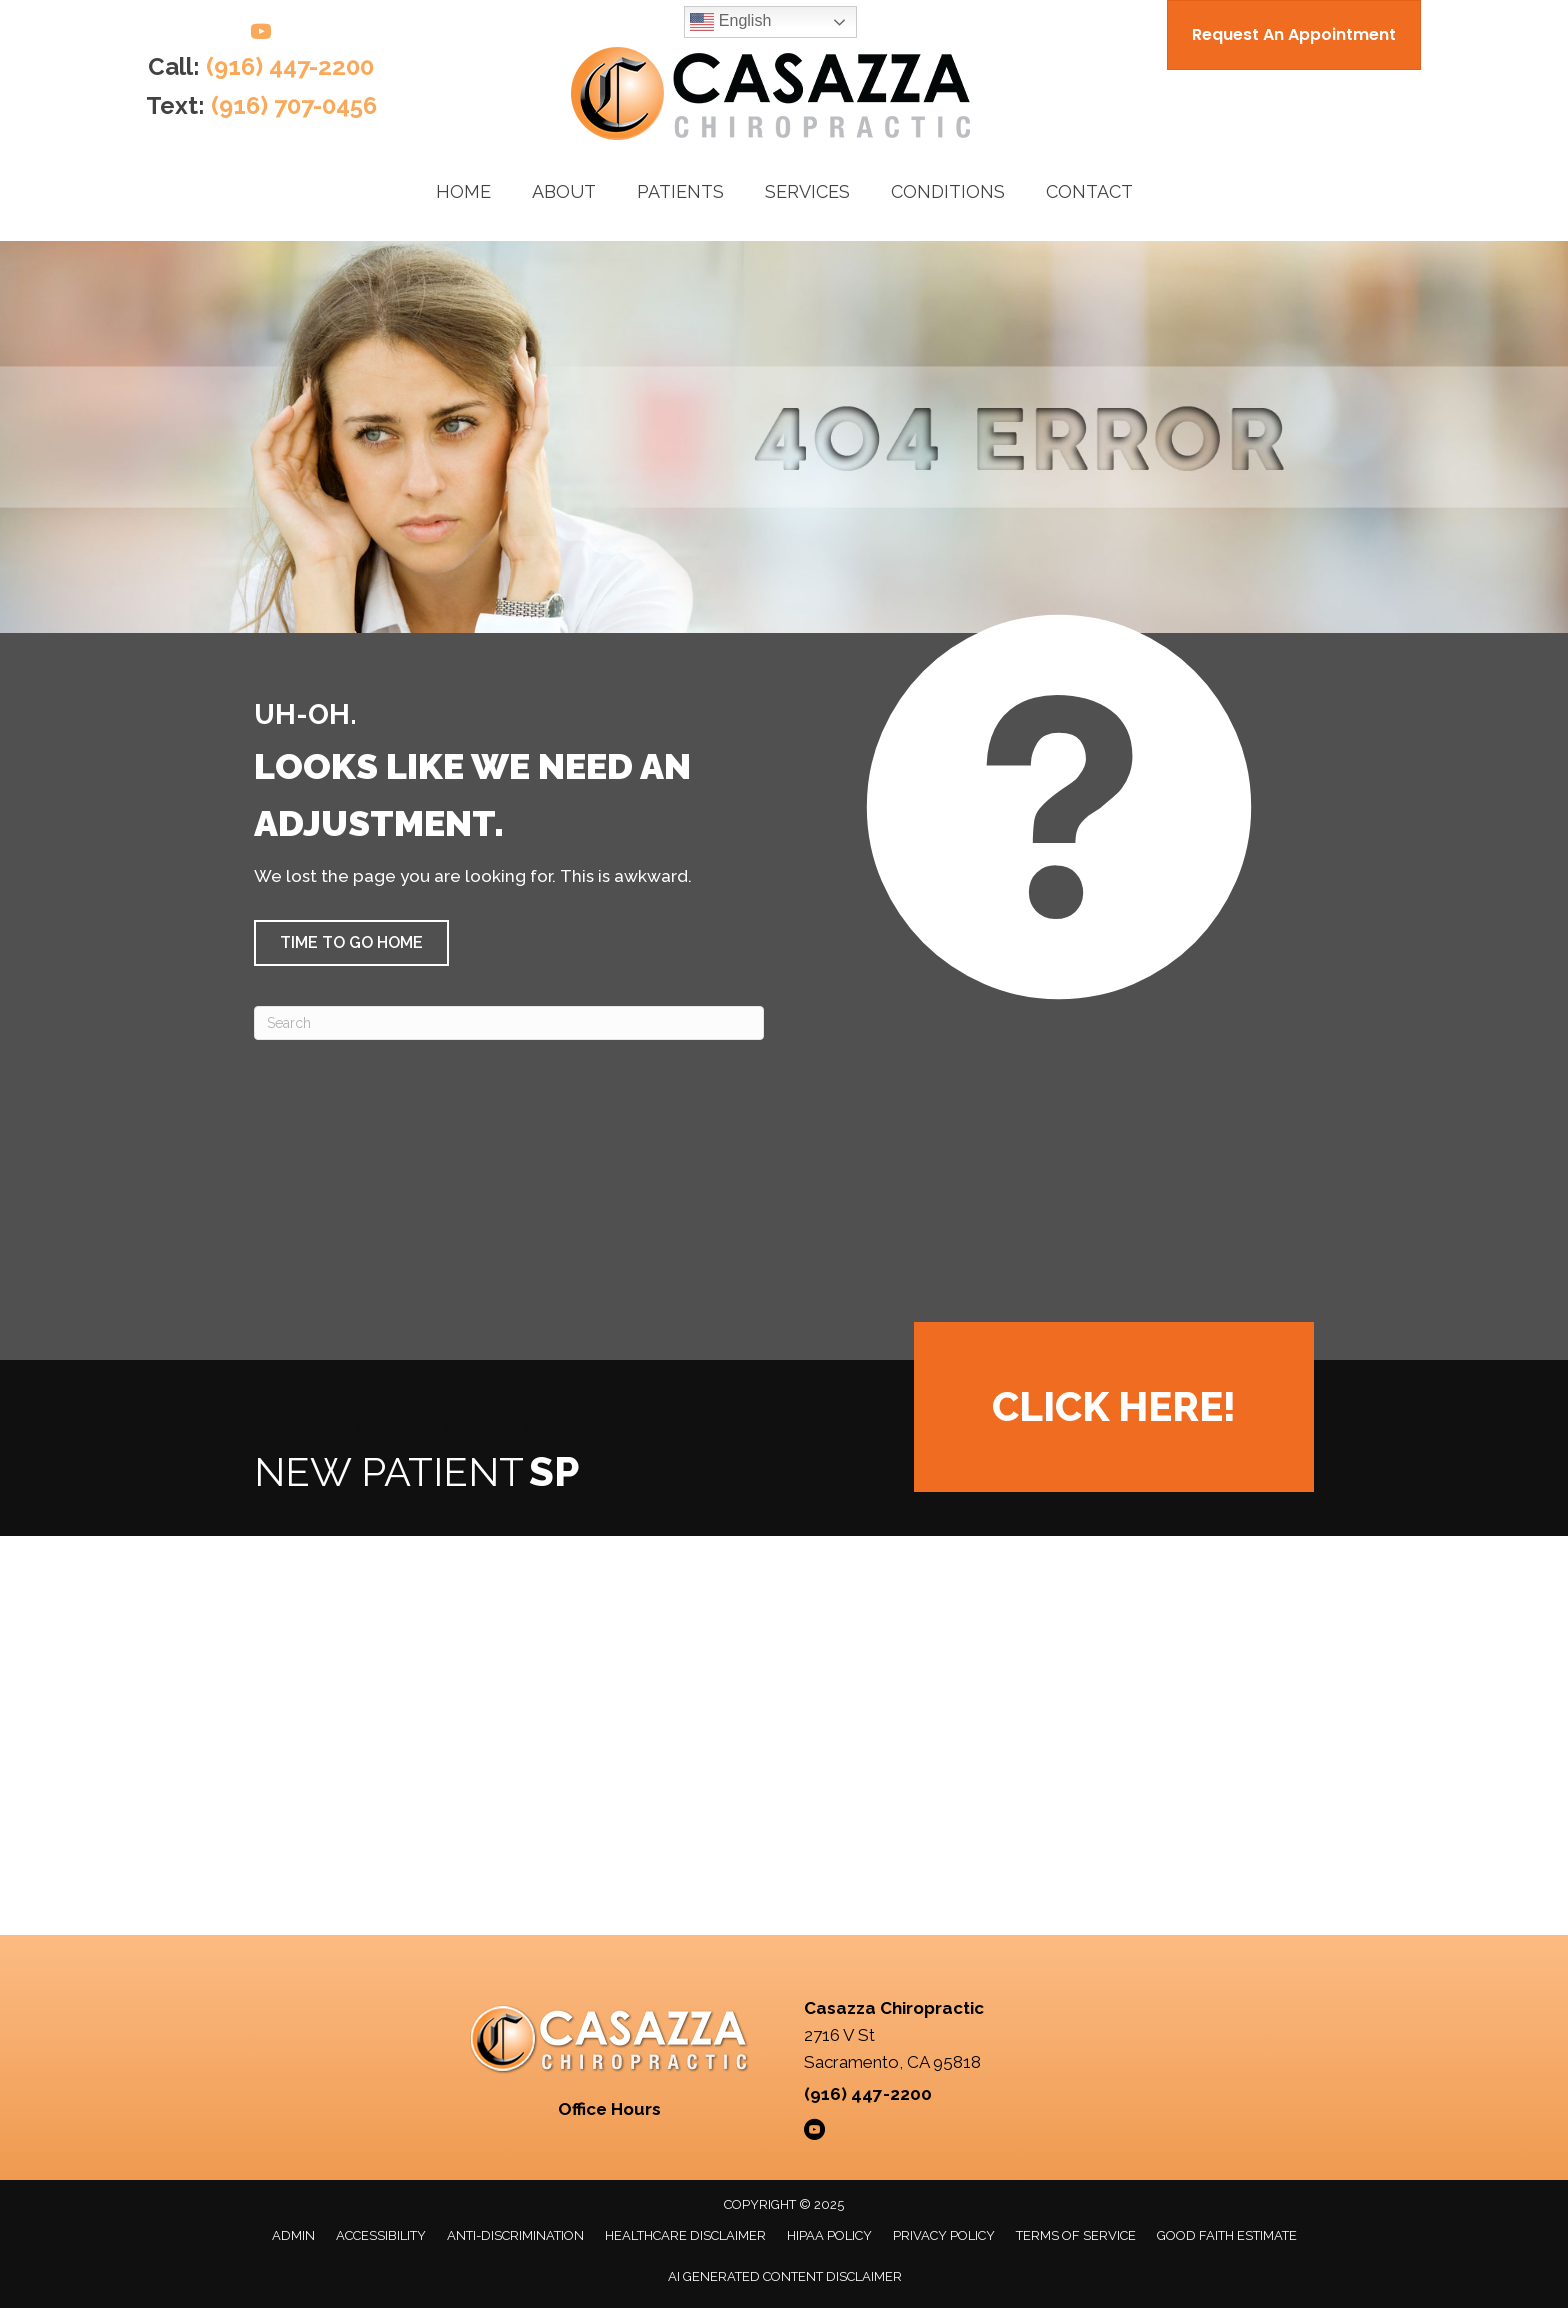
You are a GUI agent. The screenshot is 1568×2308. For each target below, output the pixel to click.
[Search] (509, 1023)
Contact (1089, 191)
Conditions (948, 191)
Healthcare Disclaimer (685, 2235)
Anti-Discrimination (515, 2235)
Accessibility (381, 2235)
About (564, 191)
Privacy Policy (944, 2235)
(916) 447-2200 (290, 66)
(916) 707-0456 (294, 105)
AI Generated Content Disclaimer (785, 2276)
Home (463, 191)
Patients (680, 191)
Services (807, 191)
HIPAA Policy (829, 2235)
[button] (351, 943)
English (730, 22)
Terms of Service (1076, 2235)
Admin (293, 2235)
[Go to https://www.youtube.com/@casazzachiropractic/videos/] (261, 34)
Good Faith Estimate (1227, 2235)
